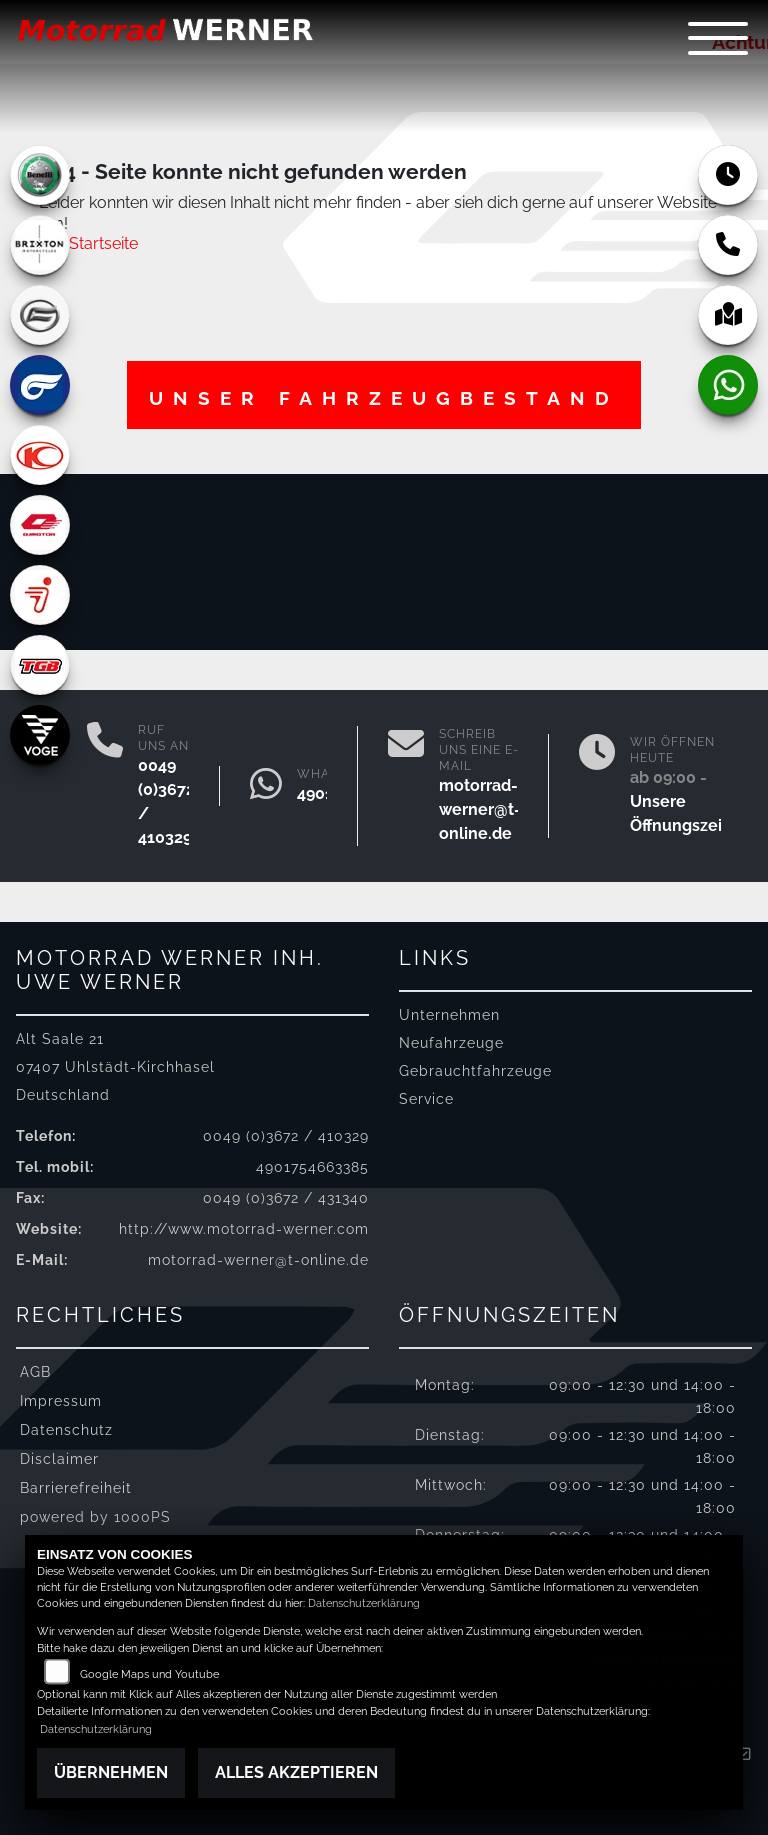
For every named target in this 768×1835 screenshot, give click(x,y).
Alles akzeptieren (296, 1772)
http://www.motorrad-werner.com (244, 1228)
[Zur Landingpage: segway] (40, 595)
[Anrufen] (105, 786)
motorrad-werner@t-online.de (480, 809)
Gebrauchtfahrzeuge (475, 1070)
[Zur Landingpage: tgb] (40, 665)
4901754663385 (312, 1166)
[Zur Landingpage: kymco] (40, 455)
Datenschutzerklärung (364, 1603)
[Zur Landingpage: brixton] (40, 245)
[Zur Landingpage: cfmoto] (40, 315)
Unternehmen (449, 1014)
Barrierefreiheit (76, 1487)
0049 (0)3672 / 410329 (286, 1135)
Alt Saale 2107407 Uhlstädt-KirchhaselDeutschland (115, 1066)
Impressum (61, 1400)
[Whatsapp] (266, 786)
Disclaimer (59, 1458)
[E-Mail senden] (406, 786)
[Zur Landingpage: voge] (40, 735)
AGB (35, 1371)
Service (426, 1098)
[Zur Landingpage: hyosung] (40, 385)
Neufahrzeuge (451, 1042)
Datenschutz (66, 1429)
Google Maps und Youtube (149, 1674)
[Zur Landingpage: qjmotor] (40, 525)
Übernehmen (111, 1772)
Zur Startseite (88, 243)
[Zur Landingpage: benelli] (40, 175)
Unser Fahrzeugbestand (384, 398)
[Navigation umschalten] (718, 38)
